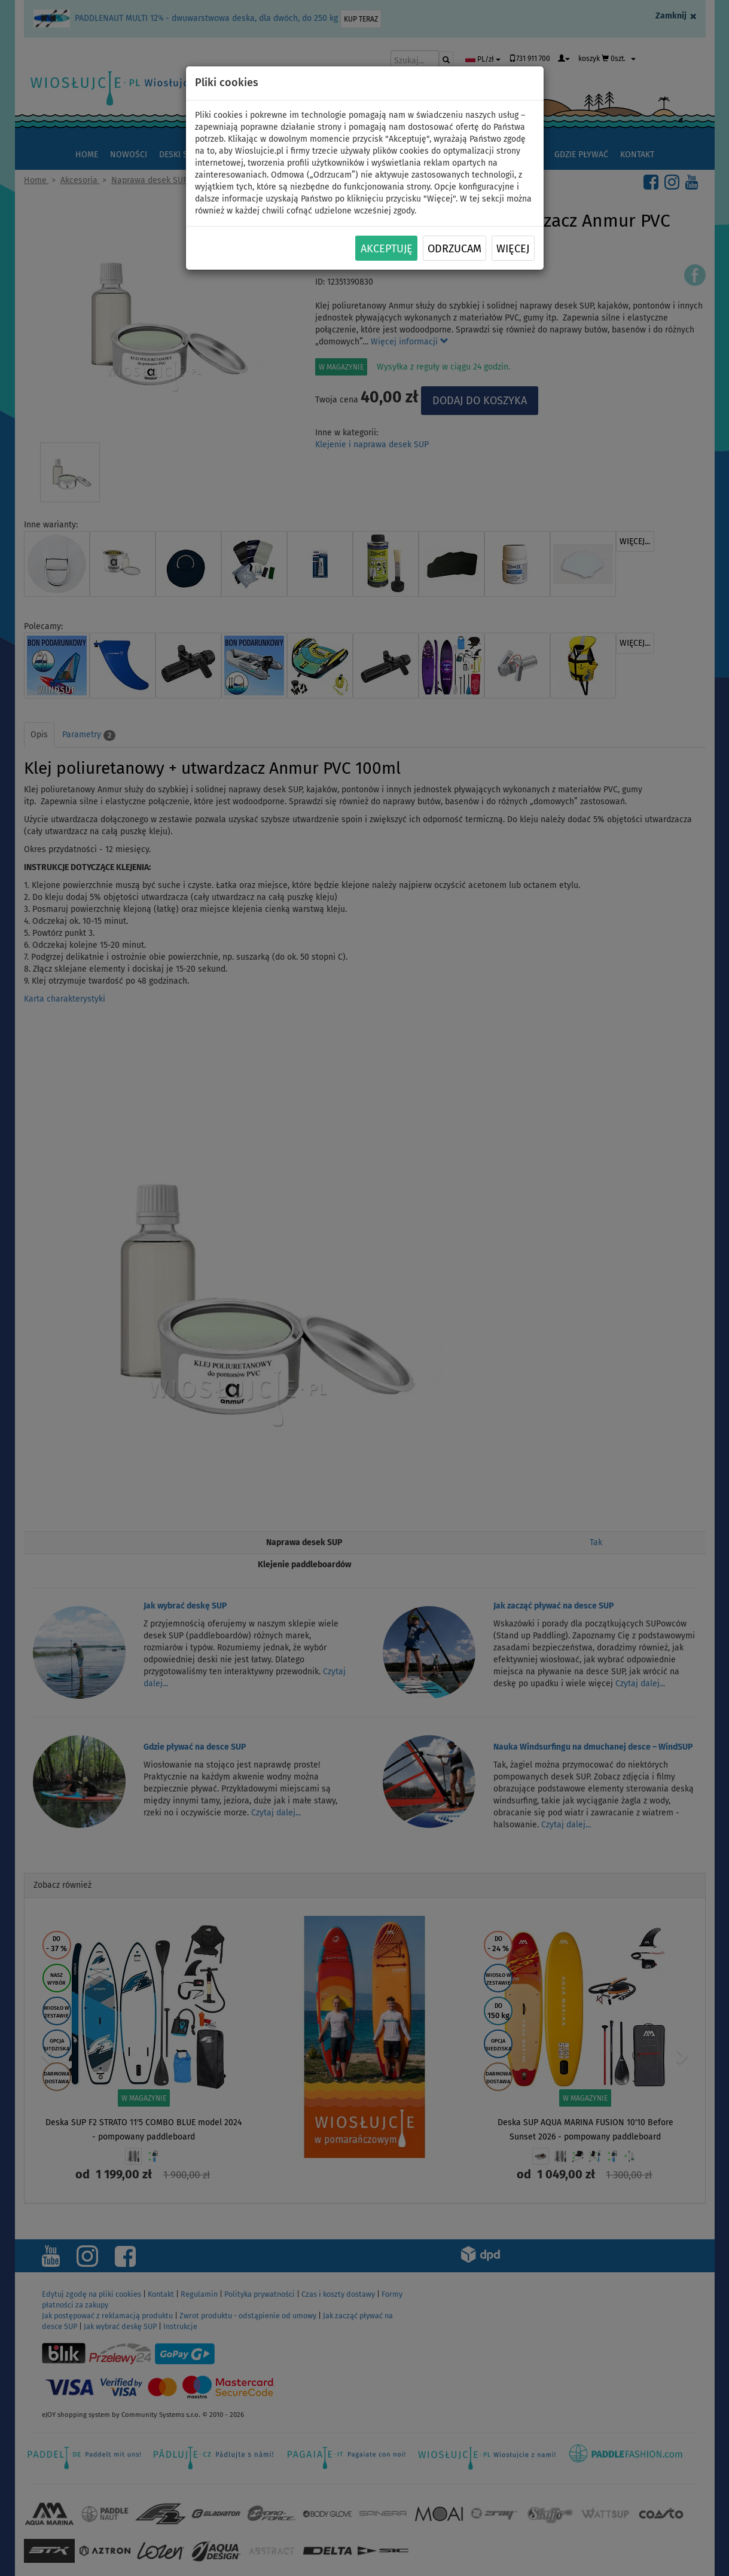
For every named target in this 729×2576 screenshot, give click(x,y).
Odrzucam (454, 248)
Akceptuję (387, 248)
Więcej (512, 248)
